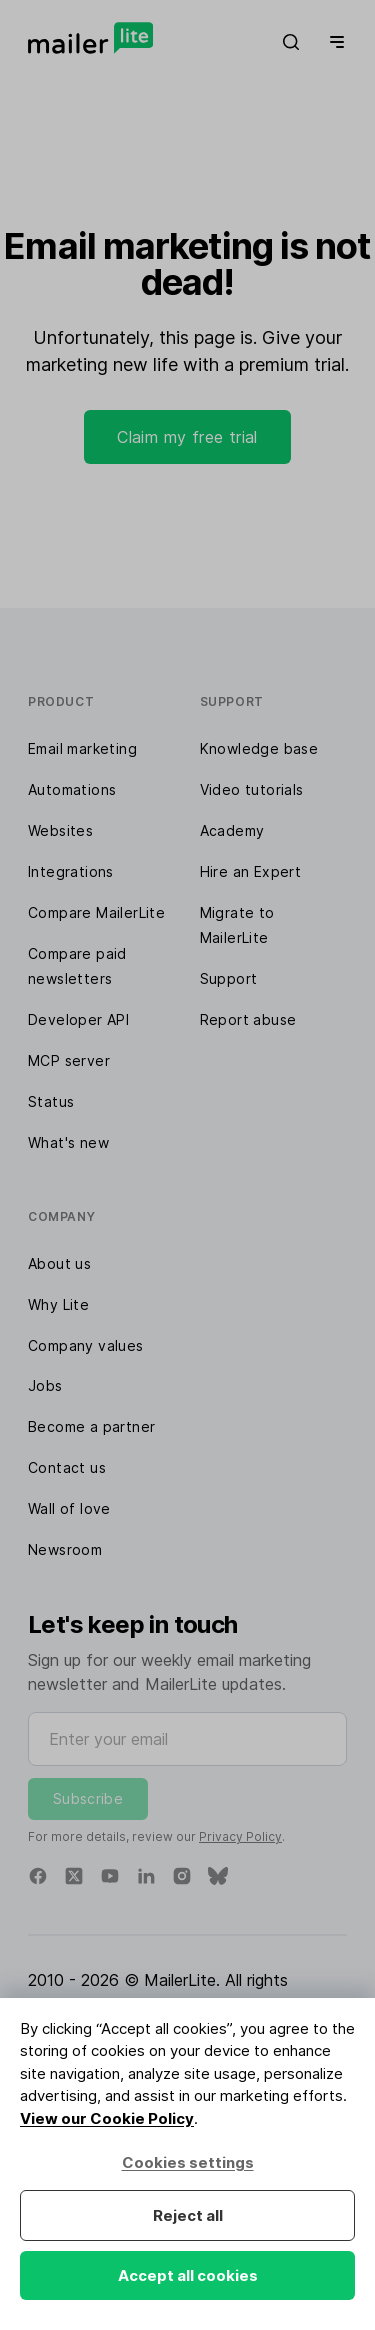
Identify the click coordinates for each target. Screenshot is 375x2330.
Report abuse (248, 1019)
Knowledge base (259, 748)
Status (51, 1101)
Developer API (78, 1019)
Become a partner (91, 1426)
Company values (86, 1345)
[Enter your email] (187, 1739)
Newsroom (65, 1549)
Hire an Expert (251, 871)
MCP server (69, 1060)
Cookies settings (188, 2162)
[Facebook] (38, 1876)
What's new (68, 1142)
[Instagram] (182, 1876)
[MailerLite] (90, 38)
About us (59, 1263)
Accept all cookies (188, 2275)
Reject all (188, 2215)
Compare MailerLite (96, 912)
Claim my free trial (187, 437)
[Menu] (333, 42)
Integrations (71, 871)
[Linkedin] (146, 1876)
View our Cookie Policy (107, 2118)
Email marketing (82, 748)
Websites (60, 830)
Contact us (67, 1467)
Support (229, 978)
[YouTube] (110, 1876)
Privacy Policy (240, 1836)
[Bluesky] (218, 1876)
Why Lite (58, 1304)
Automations (72, 789)
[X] (74, 1876)
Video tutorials (252, 789)
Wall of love (69, 1508)
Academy (232, 830)
